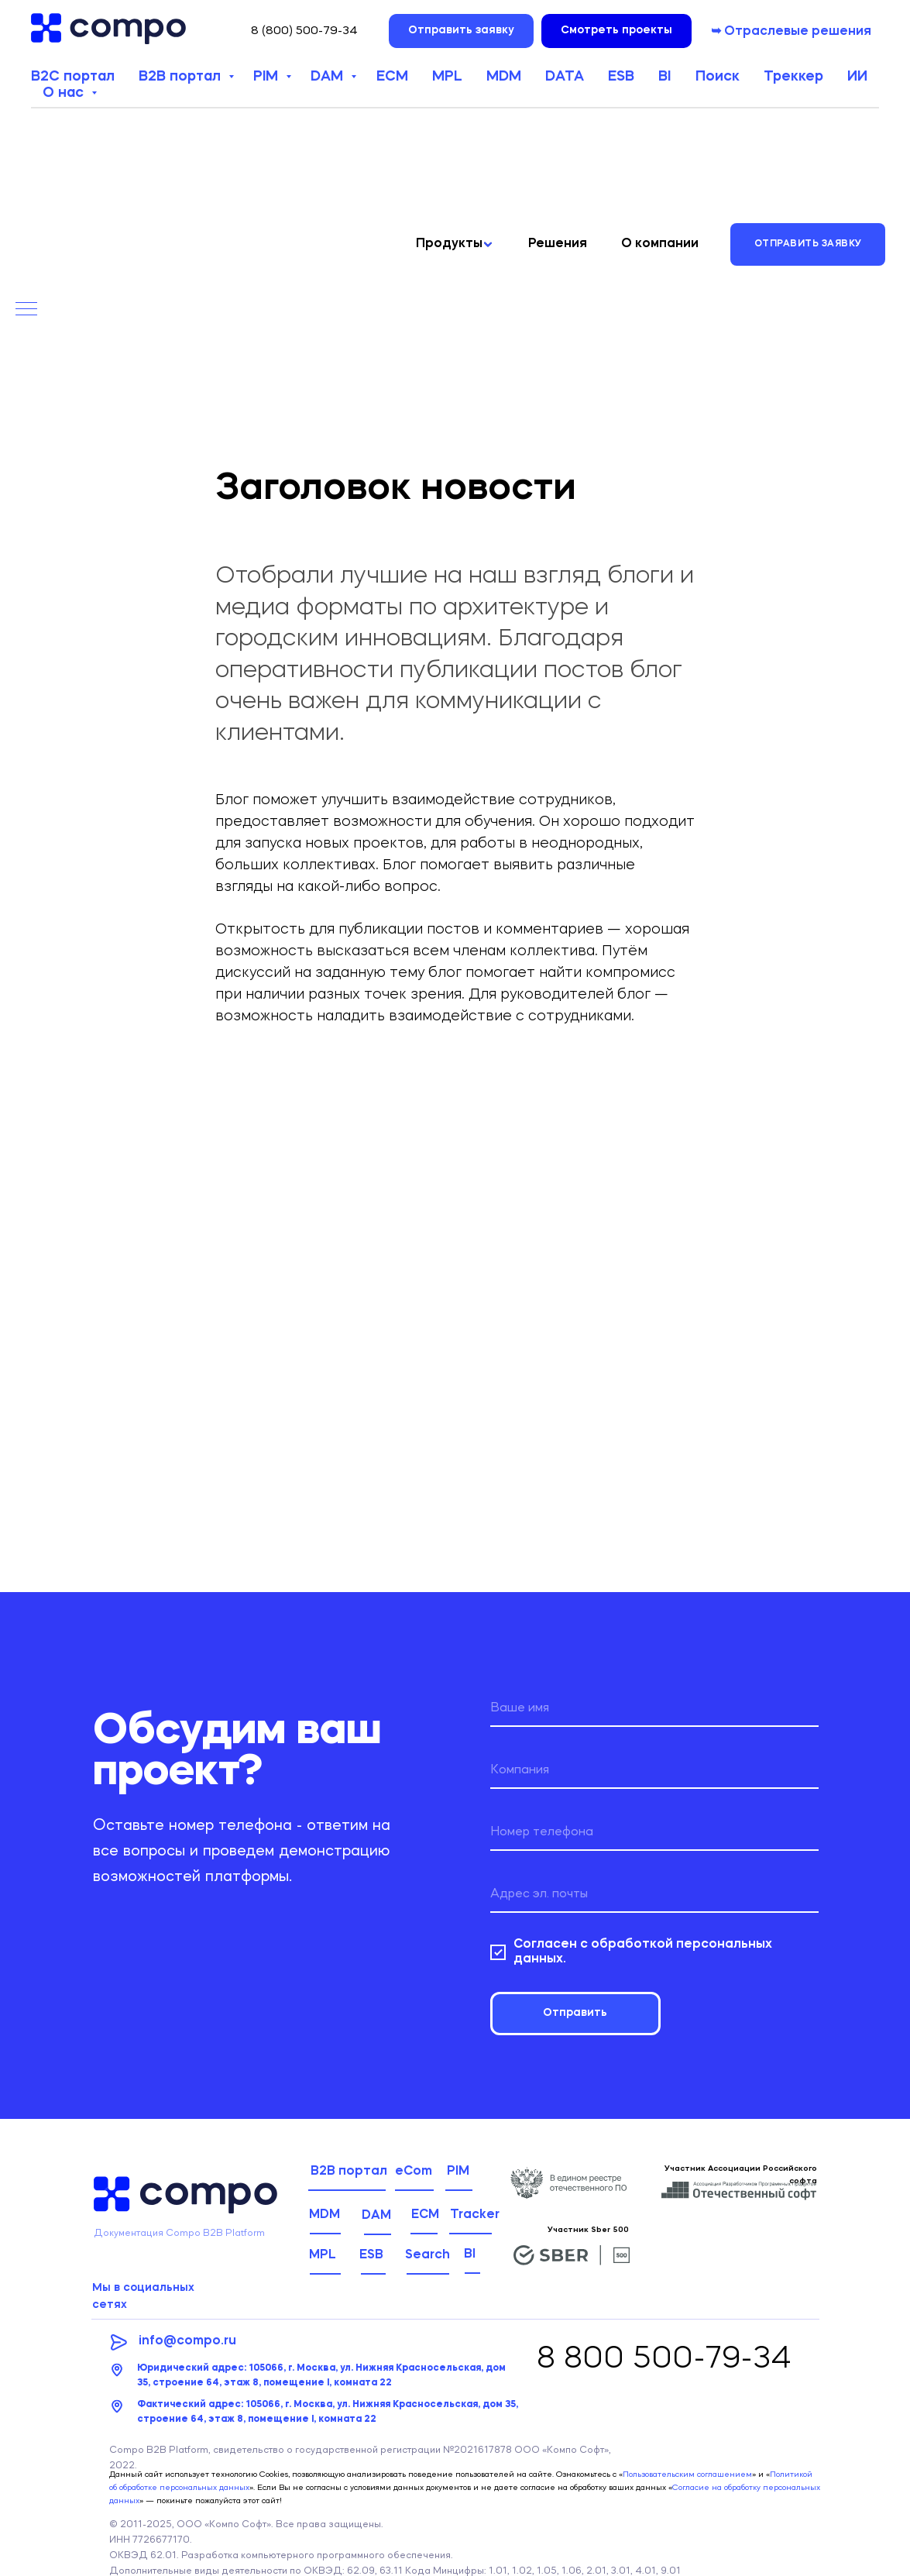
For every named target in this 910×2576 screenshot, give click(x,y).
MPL (447, 77)
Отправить (575, 2012)
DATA (564, 77)
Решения (557, 244)
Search (427, 2255)
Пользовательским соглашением (687, 2475)
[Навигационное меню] (26, 310)
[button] (461, 31)
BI (664, 77)
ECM (392, 77)
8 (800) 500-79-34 (304, 31)
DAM (329, 77)
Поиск (717, 77)
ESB (621, 77)
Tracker (475, 2215)
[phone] (654, 1832)
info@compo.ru (187, 2341)
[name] (654, 1708)
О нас (65, 93)
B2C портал (73, 77)
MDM (503, 77)
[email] (654, 1894)
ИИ (857, 77)
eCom (413, 2171)
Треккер (793, 77)
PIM (267, 77)
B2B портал (182, 77)
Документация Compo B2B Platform (179, 2233)
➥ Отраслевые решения (791, 32)
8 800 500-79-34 (664, 2359)
